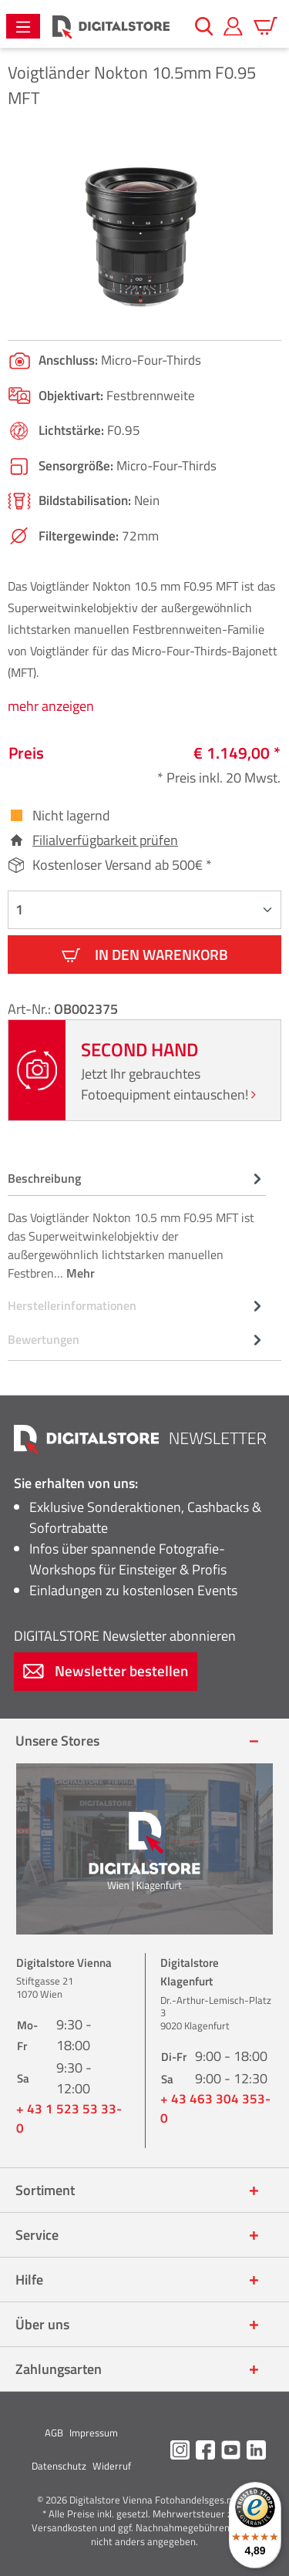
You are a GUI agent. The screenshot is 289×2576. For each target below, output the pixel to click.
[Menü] (23, 26)
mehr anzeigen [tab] (51, 705)
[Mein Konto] (233, 26)
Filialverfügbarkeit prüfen (105, 840)
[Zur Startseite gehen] (111, 27)
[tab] (137, 1224)
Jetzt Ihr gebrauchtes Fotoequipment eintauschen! (168, 1084)
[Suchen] (204, 26)
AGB (54, 2432)
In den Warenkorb (145, 954)
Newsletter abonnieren (125, 1635)
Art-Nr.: (31, 1008)
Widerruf (111, 2465)
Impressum (93, 2432)
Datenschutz (59, 2465)
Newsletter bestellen (105, 1670)
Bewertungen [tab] (137, 1339)
